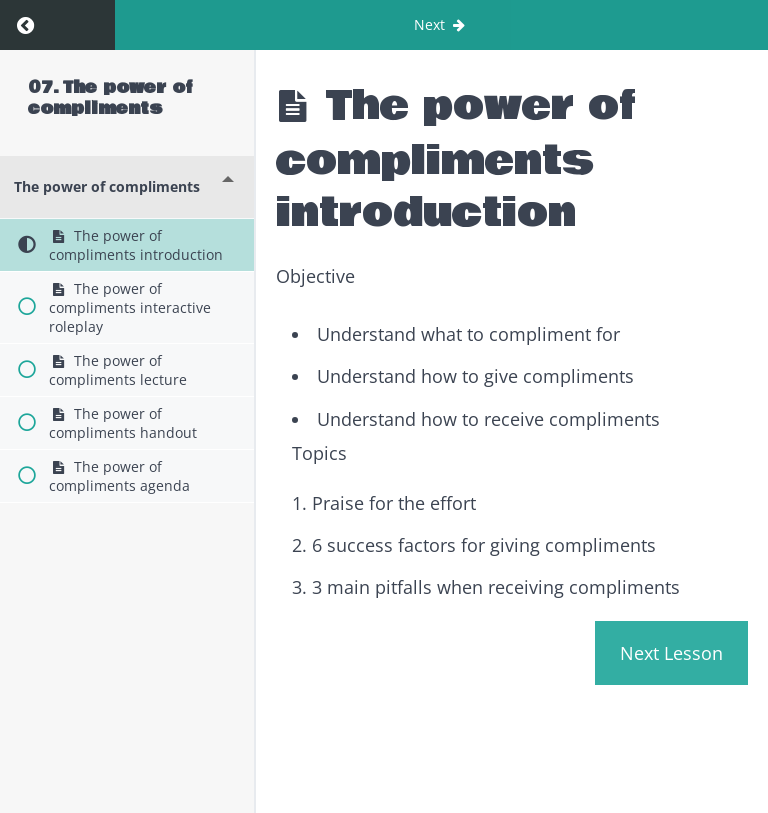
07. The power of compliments (110, 98)
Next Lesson (671, 653)
